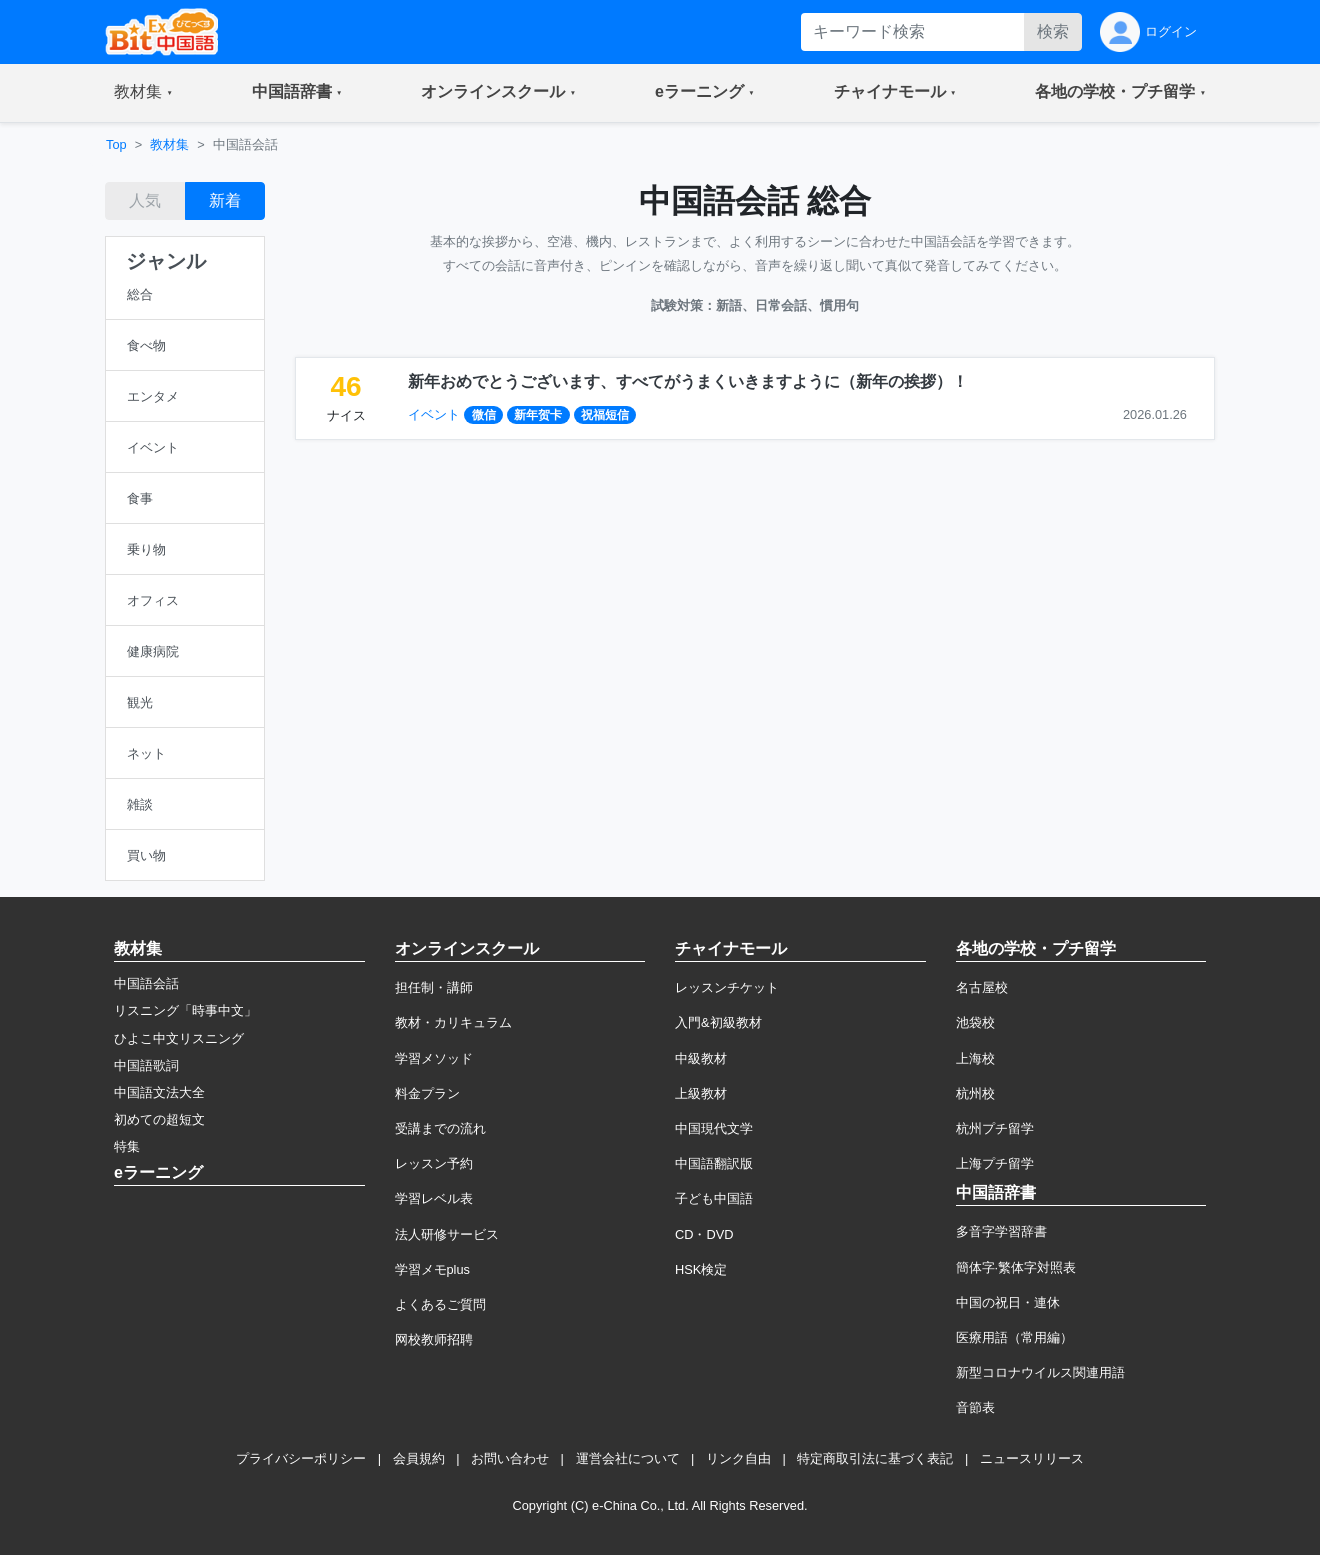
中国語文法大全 (159, 1092)
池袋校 (975, 1022)
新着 (225, 200)
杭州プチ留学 (995, 1128)
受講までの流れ (440, 1128)
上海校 (975, 1058)
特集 (127, 1146)
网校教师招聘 (434, 1339)
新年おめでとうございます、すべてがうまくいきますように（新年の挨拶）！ (688, 381)
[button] (143, 93)
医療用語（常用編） (1014, 1337)
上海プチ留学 (995, 1163)
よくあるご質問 (440, 1304)
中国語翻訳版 (714, 1163)
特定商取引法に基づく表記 (875, 1458)
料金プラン (427, 1093)
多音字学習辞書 (1001, 1231)
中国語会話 (146, 983)
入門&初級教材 (718, 1022)
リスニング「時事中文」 (185, 1010)
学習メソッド (434, 1058)
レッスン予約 (434, 1163)
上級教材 (701, 1093)
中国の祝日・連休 (1008, 1302)
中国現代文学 (714, 1128)
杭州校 (975, 1093)
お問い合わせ (510, 1458)
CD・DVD (704, 1234)
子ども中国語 (714, 1198)
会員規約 (419, 1458)
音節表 (975, 1407)
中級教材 (701, 1058)
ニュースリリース (1032, 1458)
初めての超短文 (159, 1119)
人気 (145, 200)
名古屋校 (982, 987)
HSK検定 (701, 1269)
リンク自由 (738, 1458)
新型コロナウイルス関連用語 (1040, 1372)
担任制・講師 (434, 987)
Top (116, 144)
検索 (1053, 31)
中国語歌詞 (146, 1065)
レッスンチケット (727, 987)
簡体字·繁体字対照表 (1016, 1267)
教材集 (169, 144)
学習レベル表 (434, 1198)
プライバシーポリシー (301, 1458)
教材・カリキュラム (453, 1022)
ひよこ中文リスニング (179, 1038)
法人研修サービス (447, 1234)
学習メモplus (432, 1269)
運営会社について (628, 1458)
